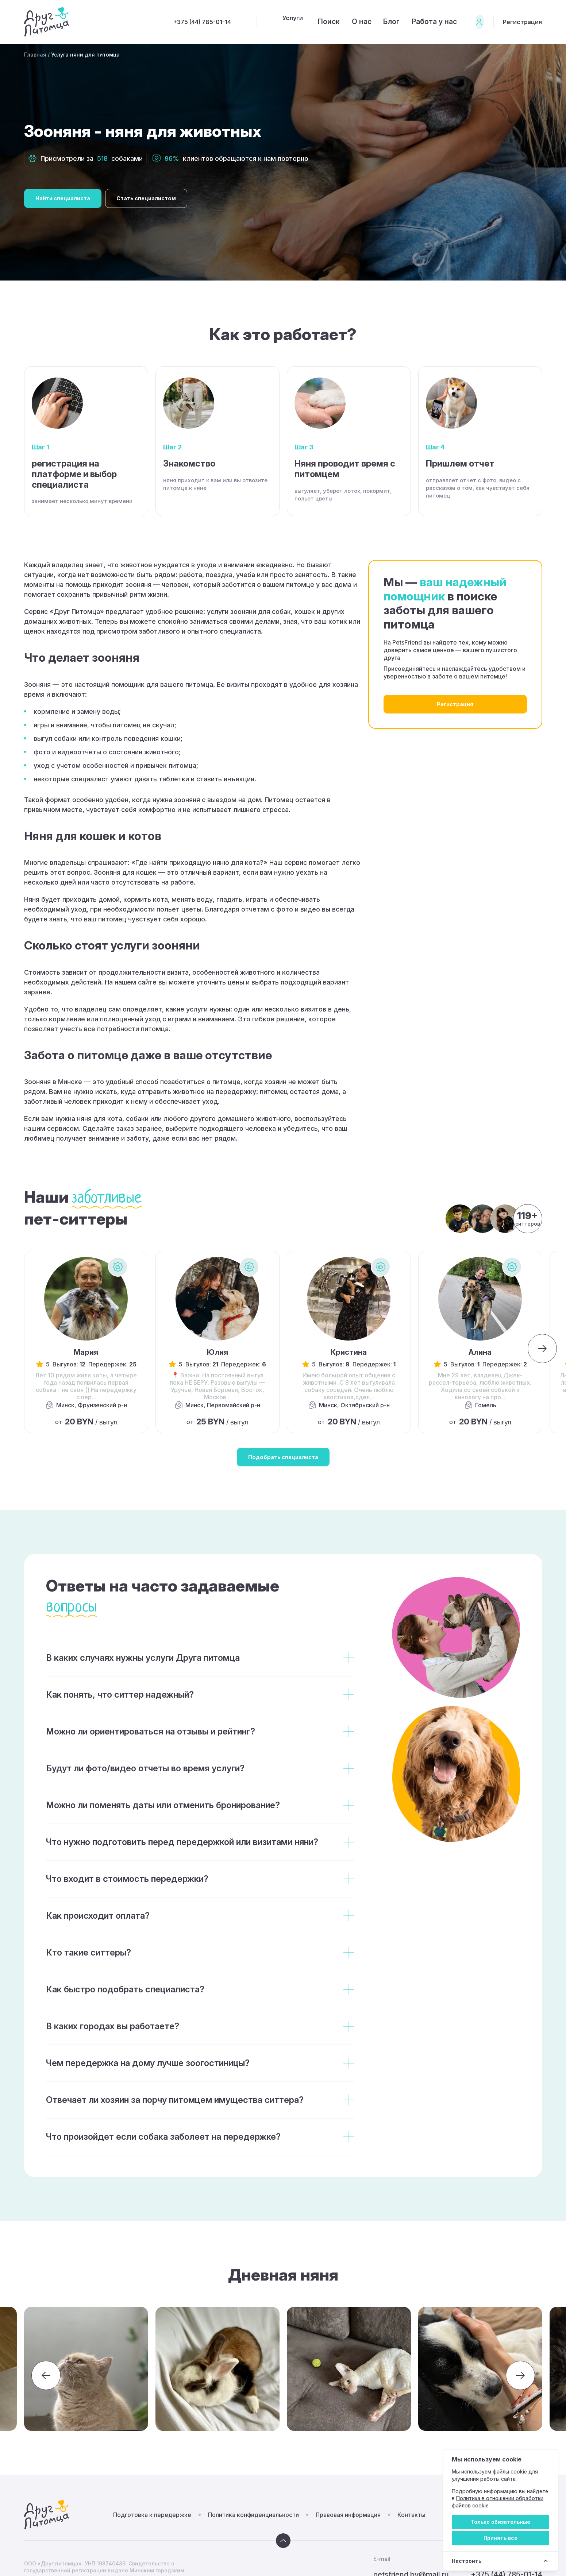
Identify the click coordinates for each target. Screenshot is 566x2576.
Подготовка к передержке (152, 2518)
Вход (469, 22)
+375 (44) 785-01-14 (161, 22)
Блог (367, 22)
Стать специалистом (165, 198)
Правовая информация (348, 2518)
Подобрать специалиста (283, 1459)
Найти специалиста (69, 198)
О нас (333, 22)
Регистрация (521, 22)
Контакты (411, 2518)
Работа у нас (413, 22)
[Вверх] (283, 2544)
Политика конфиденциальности (253, 2518)
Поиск (295, 22)
